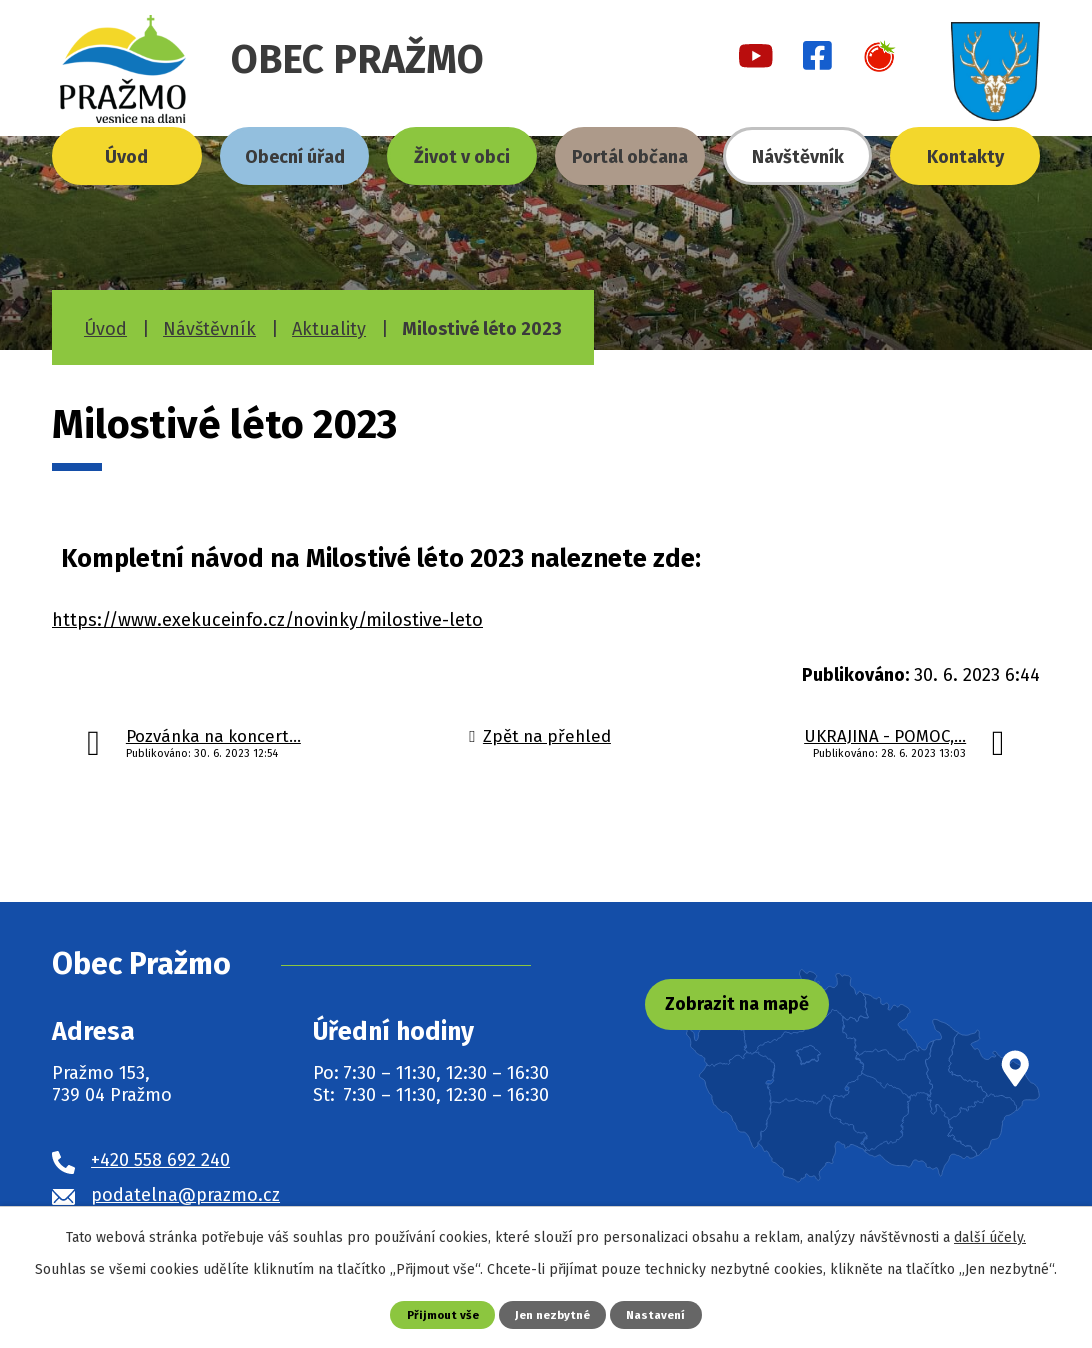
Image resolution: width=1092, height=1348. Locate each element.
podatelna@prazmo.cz (185, 1195)
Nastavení (663, 1313)
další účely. (990, 1236)
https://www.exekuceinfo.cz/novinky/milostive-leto (267, 620)
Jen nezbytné (553, 1313)
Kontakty (965, 157)
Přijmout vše (436, 1313)
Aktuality (329, 329)
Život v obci (462, 157)
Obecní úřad (295, 157)
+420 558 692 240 (160, 1160)
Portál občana (630, 157)
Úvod (126, 157)
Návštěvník (798, 157)
